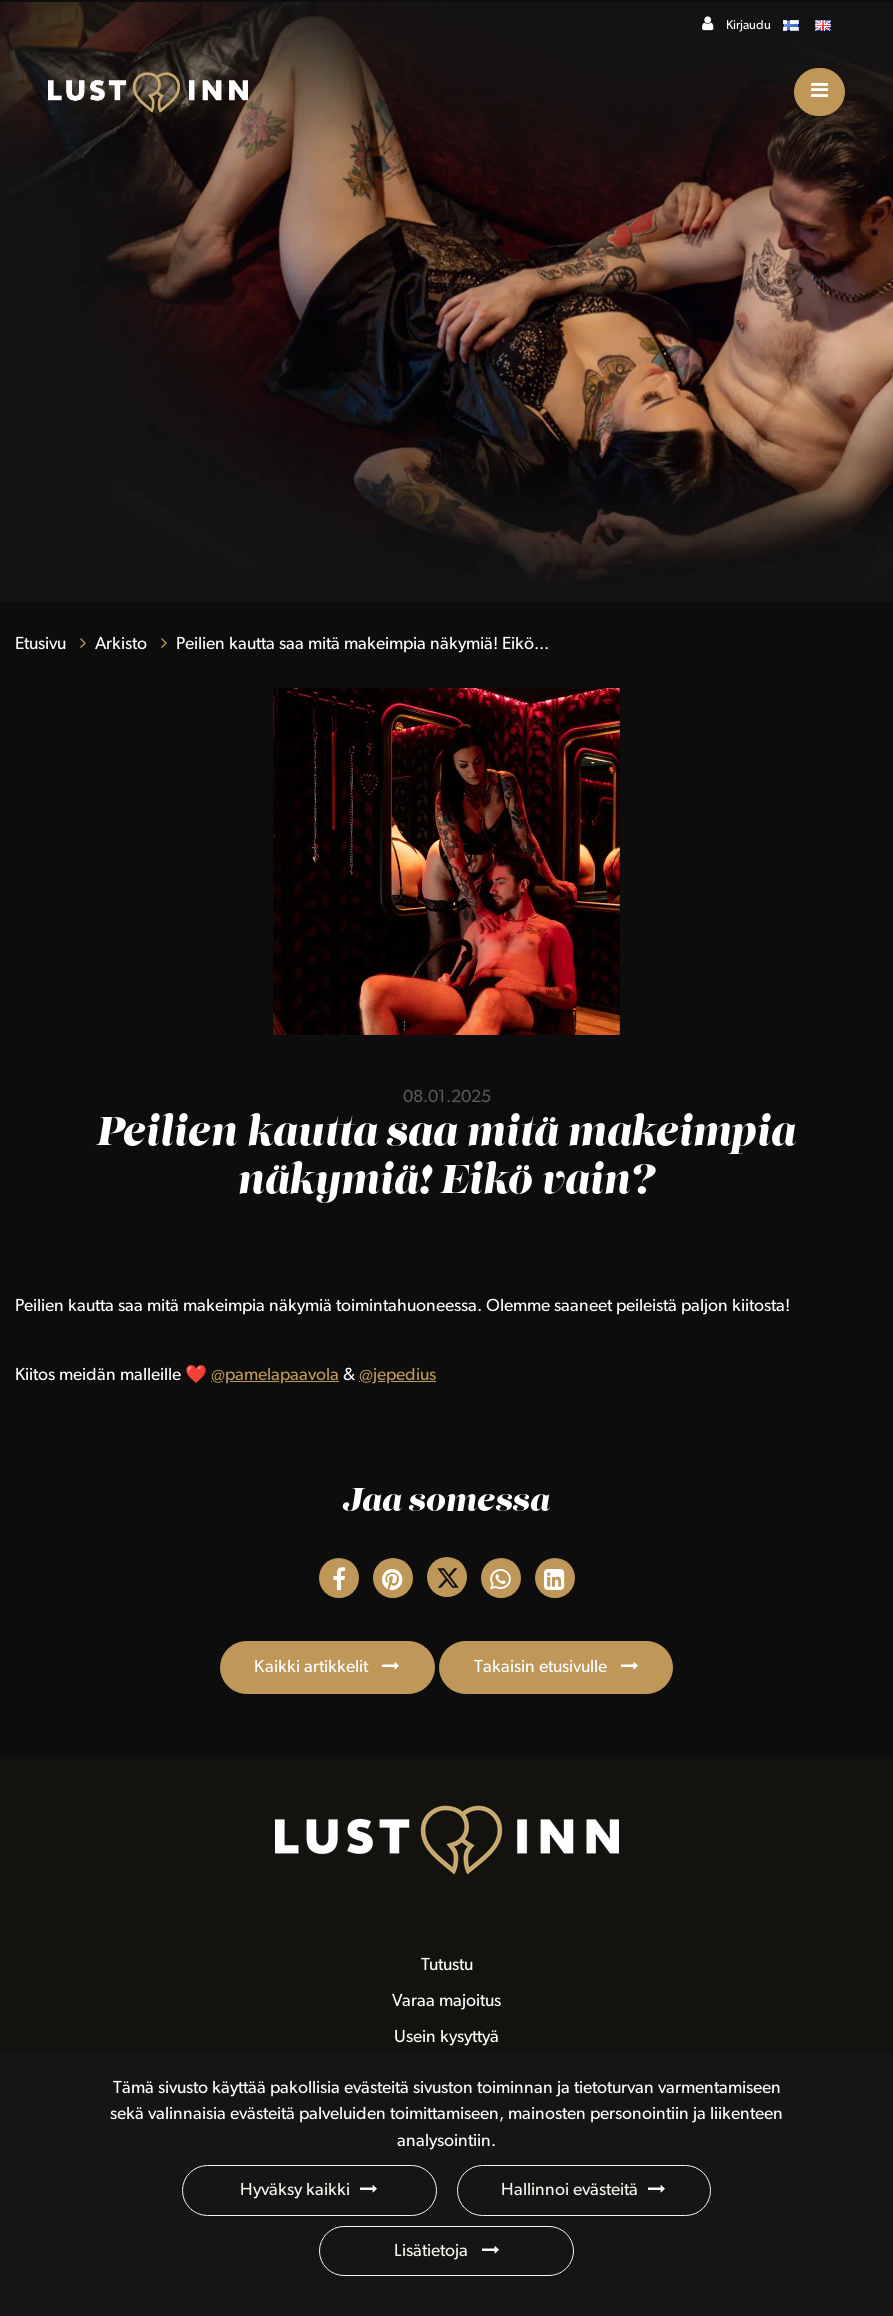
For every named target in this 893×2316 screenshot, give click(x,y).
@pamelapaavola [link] (275, 1375)
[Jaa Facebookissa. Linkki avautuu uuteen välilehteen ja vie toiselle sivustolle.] (341, 1583)
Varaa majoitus (446, 2001)
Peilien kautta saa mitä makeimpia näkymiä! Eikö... (362, 644)
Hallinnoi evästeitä (569, 2190)
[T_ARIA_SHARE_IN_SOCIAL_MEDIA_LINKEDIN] (555, 1583)
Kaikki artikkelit (313, 1667)
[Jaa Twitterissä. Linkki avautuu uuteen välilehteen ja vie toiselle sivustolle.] (449, 1583)
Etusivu (42, 644)
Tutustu (447, 1965)
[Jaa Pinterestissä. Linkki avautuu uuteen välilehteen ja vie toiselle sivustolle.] (395, 1583)
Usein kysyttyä (446, 2037)
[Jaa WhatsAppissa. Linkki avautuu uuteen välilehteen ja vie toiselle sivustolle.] (503, 1583)
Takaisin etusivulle (542, 1667)
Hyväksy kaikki (295, 2190)
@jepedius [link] (397, 1375)
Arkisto (123, 644)
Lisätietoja (433, 2251)
